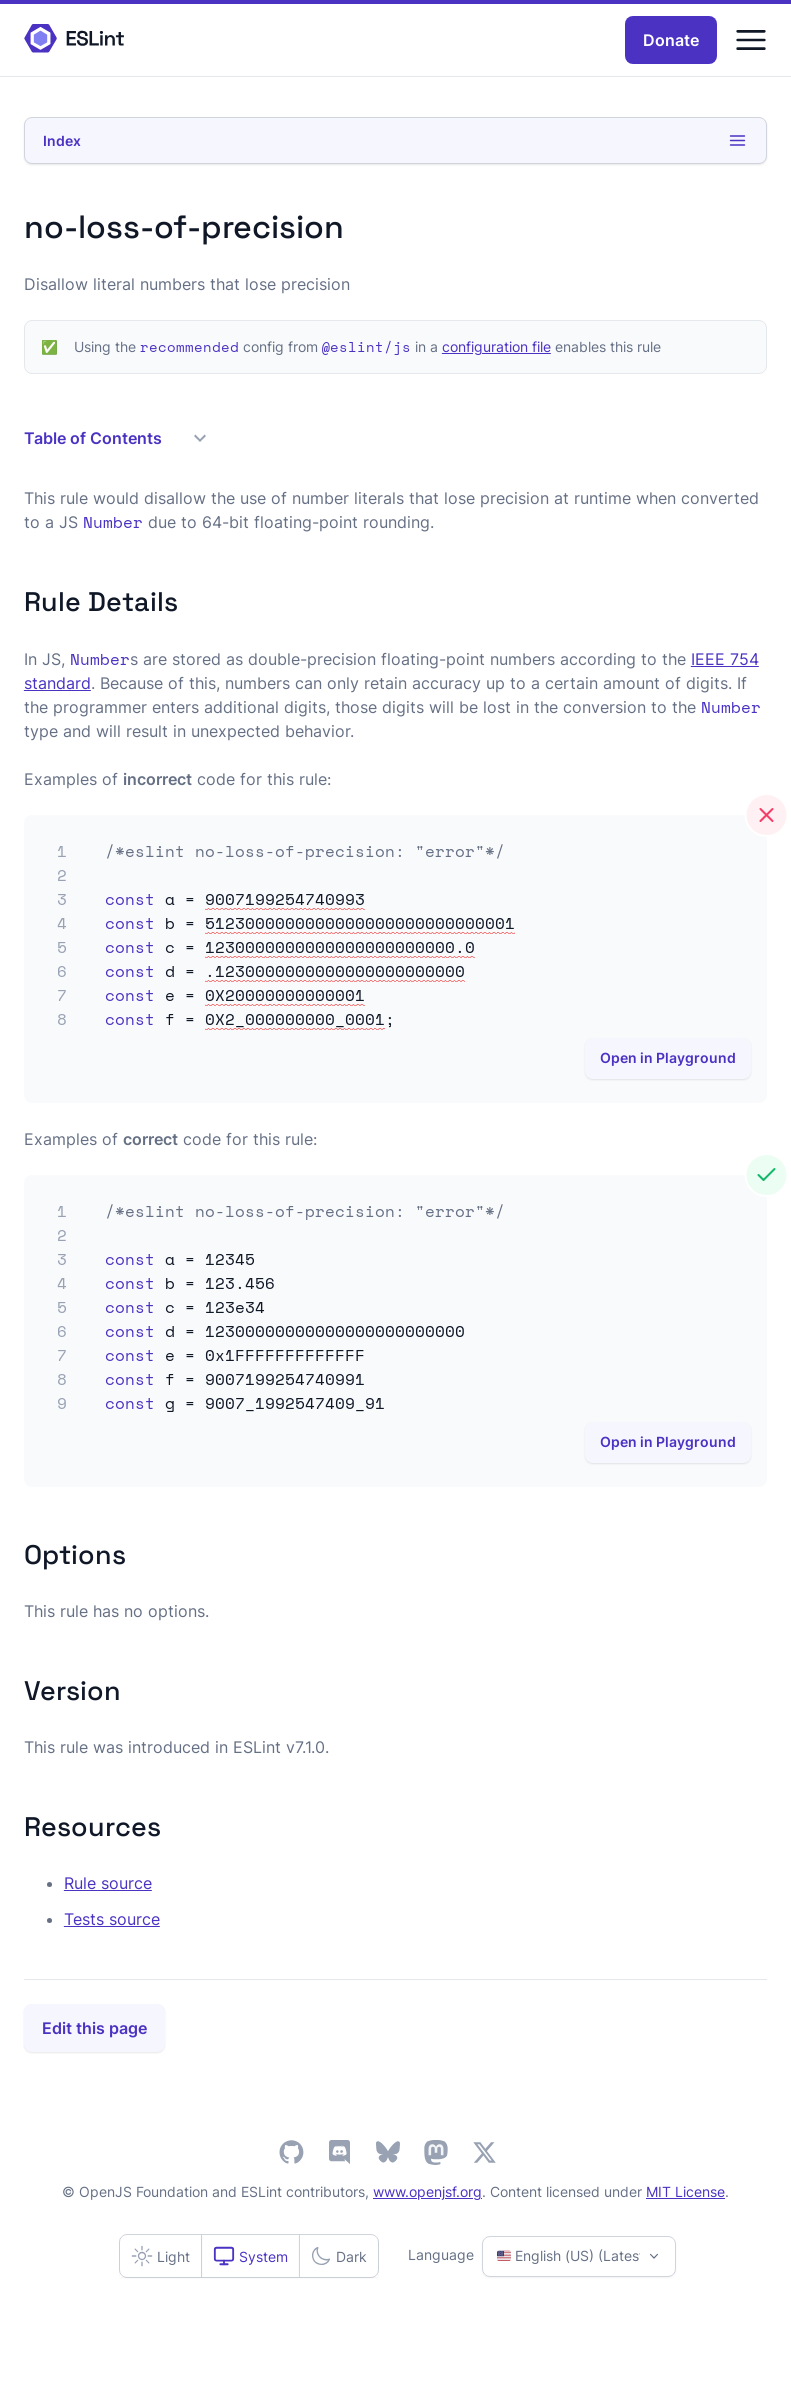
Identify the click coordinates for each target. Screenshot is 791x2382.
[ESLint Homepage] (74, 39)
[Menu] (751, 40)
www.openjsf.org (427, 2191)
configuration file (496, 347)
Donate (671, 40)
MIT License (685, 2191)
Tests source (112, 1919)
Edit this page (94, 2028)
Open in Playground (668, 1058)
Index (395, 140)
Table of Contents (115, 438)
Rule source (108, 1883)
